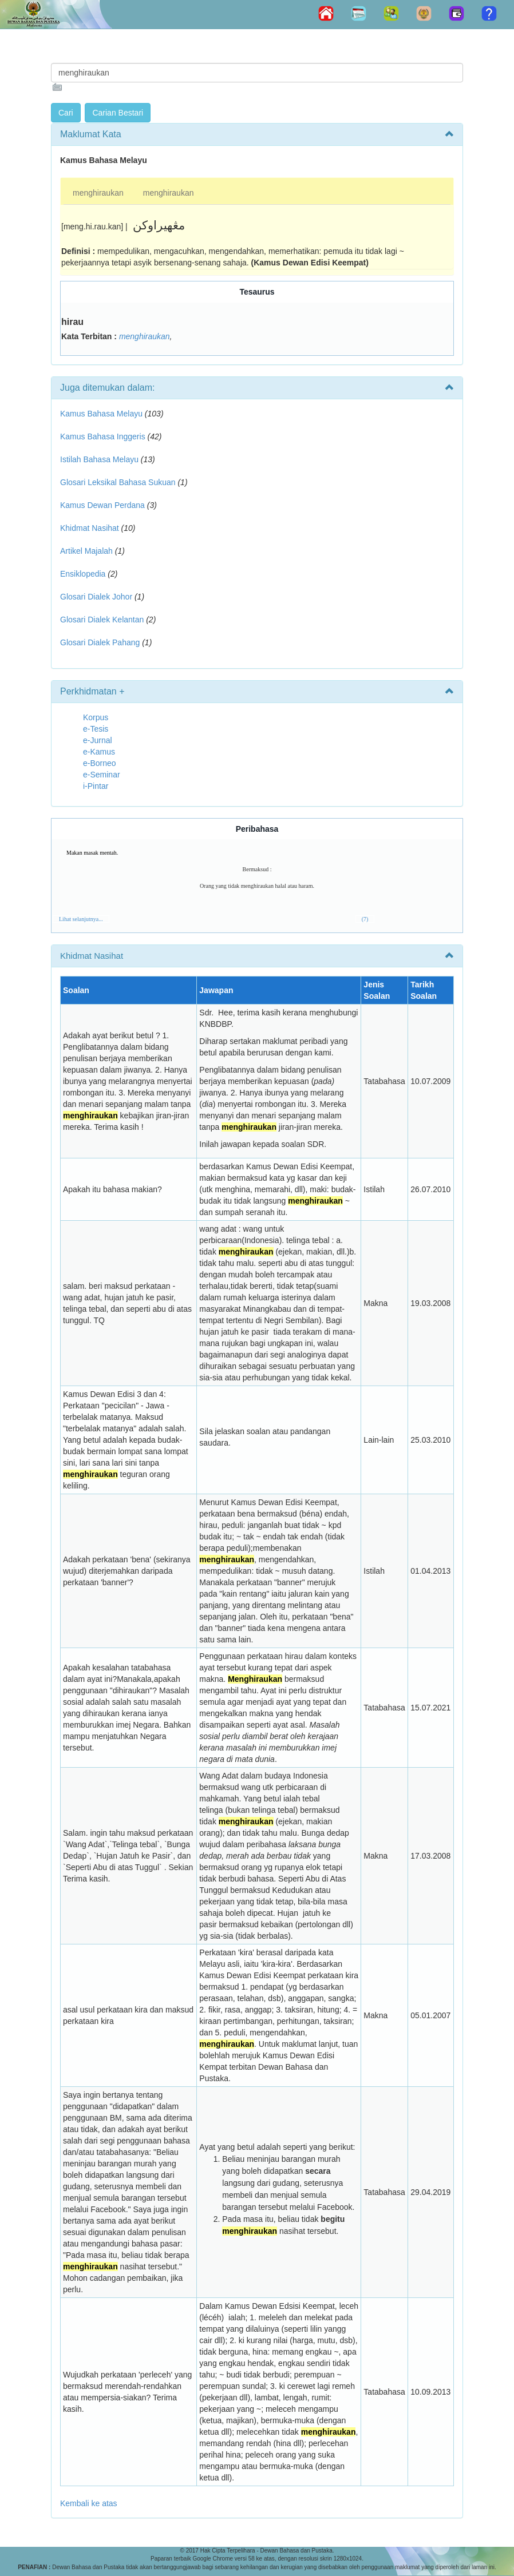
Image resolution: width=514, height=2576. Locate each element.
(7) (365, 919)
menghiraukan (98, 192)
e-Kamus (99, 751)
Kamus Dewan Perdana (102, 505)
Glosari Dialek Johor (96, 596)
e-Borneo (99, 763)
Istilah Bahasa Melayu (99, 459)
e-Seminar (101, 774)
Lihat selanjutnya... (81, 919)
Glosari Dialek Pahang (100, 642)
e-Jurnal (97, 740)
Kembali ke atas (88, 2503)
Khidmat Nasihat (89, 528)
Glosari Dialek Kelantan (102, 619)
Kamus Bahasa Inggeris (102, 436)
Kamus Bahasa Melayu (102, 413)
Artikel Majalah (86, 550)
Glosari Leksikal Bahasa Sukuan (118, 482)
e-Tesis (95, 728)
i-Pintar (95, 786)
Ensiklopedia (82, 573)
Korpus (95, 717)
